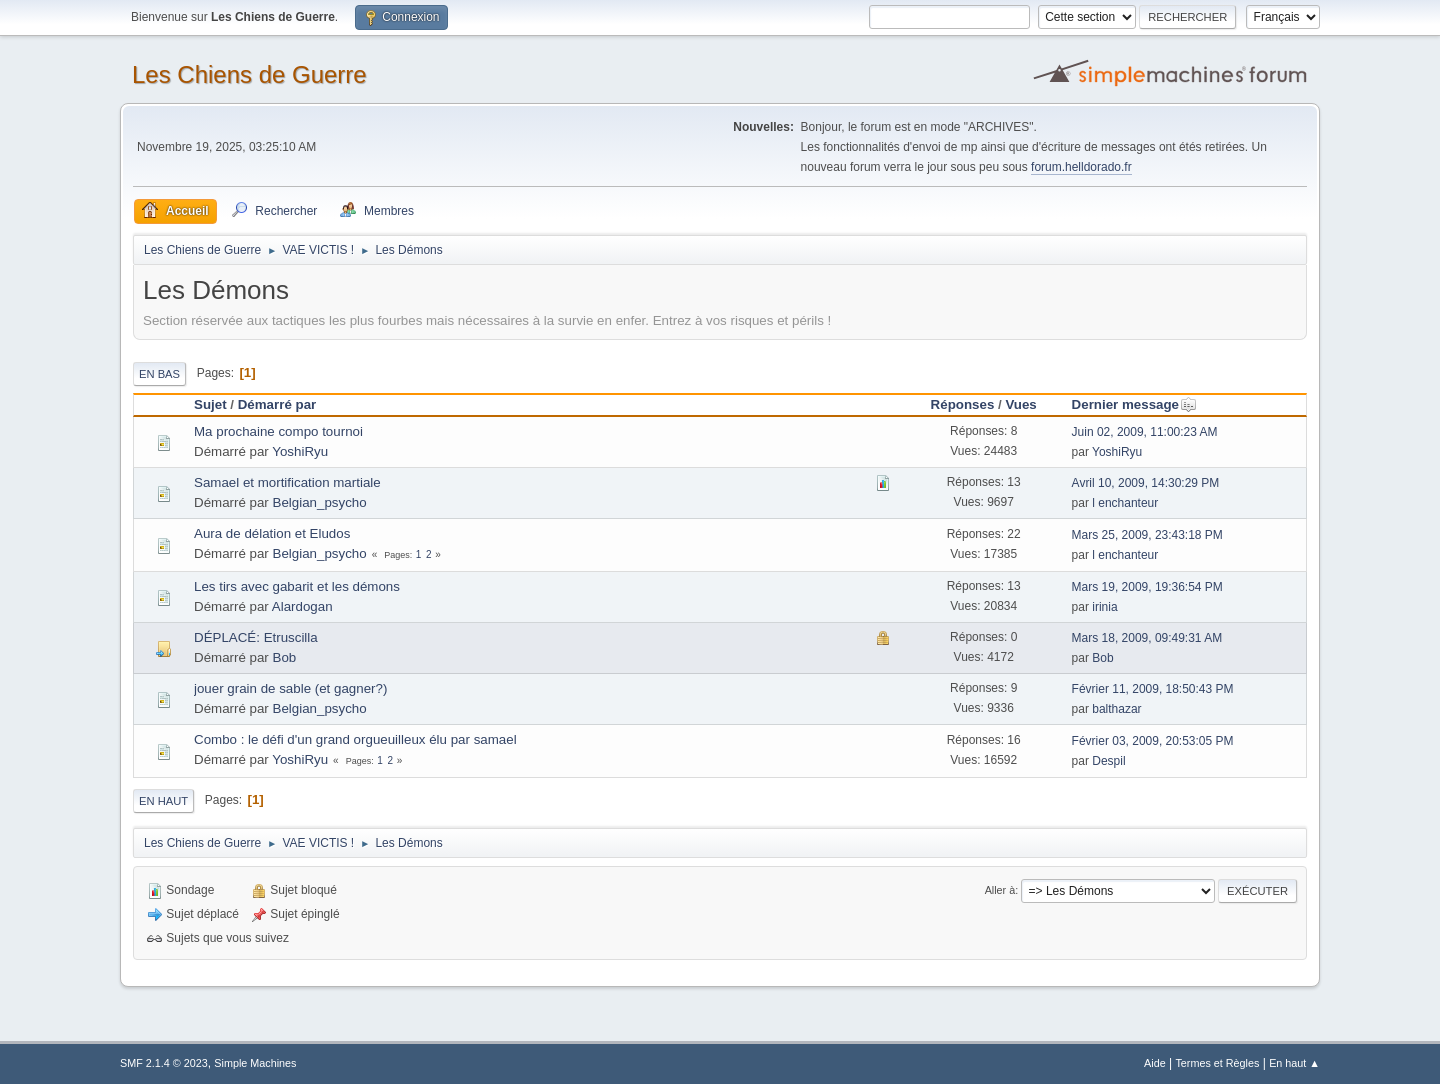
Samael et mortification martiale (287, 482)
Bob (285, 657)
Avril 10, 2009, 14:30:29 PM (1146, 483)
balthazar (1116, 709)
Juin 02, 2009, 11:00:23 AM (1145, 432)
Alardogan (302, 606)
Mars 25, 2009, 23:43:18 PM (1147, 535)
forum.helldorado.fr (1081, 167)
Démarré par (277, 404)
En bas (159, 374)
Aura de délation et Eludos (272, 533)
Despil (1108, 761)
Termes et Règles (1217, 1063)
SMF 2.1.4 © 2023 (164, 1063)
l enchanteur (1125, 503)
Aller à (1000, 890)
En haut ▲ (1294, 1063)
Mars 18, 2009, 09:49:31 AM (1147, 638)
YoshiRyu (300, 451)
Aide (1155, 1063)
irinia (1104, 607)
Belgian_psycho (320, 502)
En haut (163, 801)
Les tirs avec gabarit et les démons (297, 586)
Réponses (963, 404)
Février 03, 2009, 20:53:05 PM (1153, 741)
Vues (1020, 404)
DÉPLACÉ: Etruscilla (256, 637)
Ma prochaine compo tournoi (278, 431)
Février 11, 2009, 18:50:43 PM (1153, 689)
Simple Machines (255, 1063)
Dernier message (1134, 404)
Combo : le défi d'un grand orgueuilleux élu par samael (355, 739)
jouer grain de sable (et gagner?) (290, 688)
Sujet (210, 404)
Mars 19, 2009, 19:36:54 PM (1147, 587)
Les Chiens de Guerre (249, 74)
